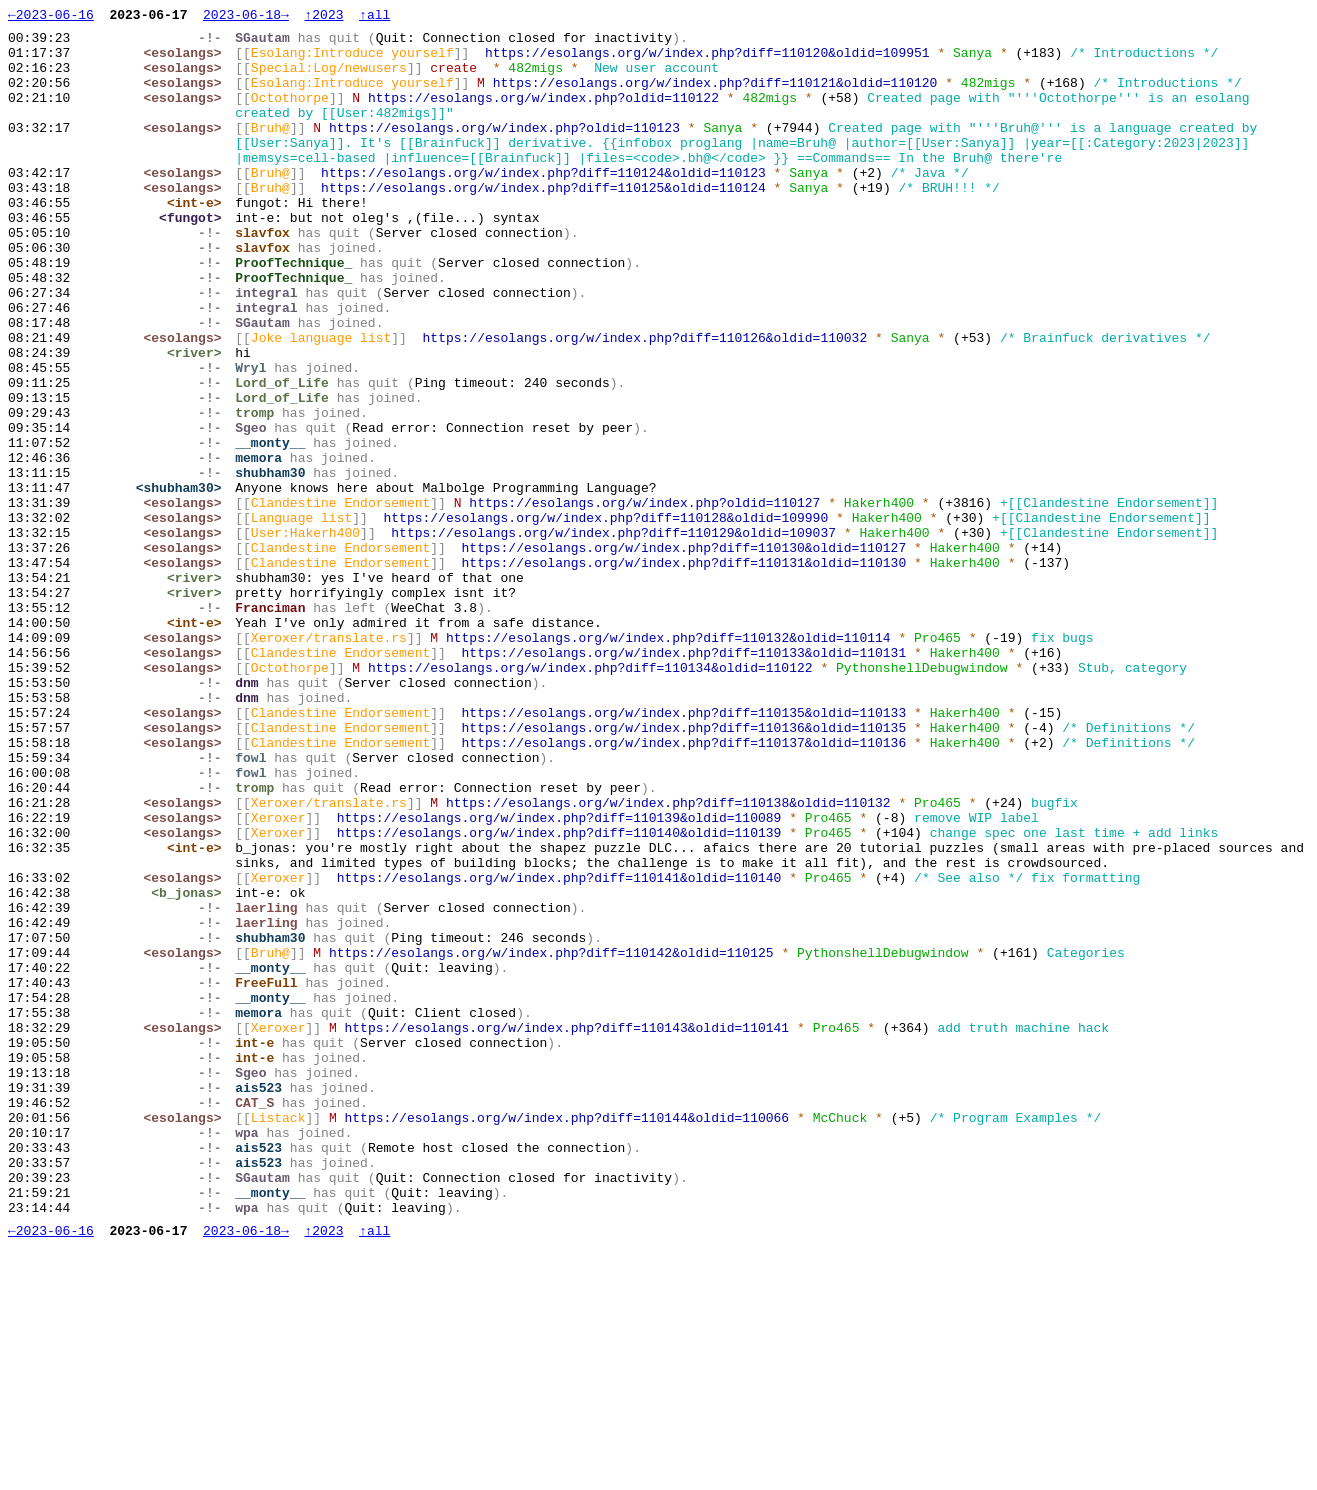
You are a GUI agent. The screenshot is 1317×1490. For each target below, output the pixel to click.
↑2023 (323, 17)
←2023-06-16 (51, 17)
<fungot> (195, 259)
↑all (374, 17)
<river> (199, 421)
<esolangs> (187, 61)
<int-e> (199, 241)
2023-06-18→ (246, 17)
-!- (214, 43)
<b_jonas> (191, 1069)
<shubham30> (183, 583)
